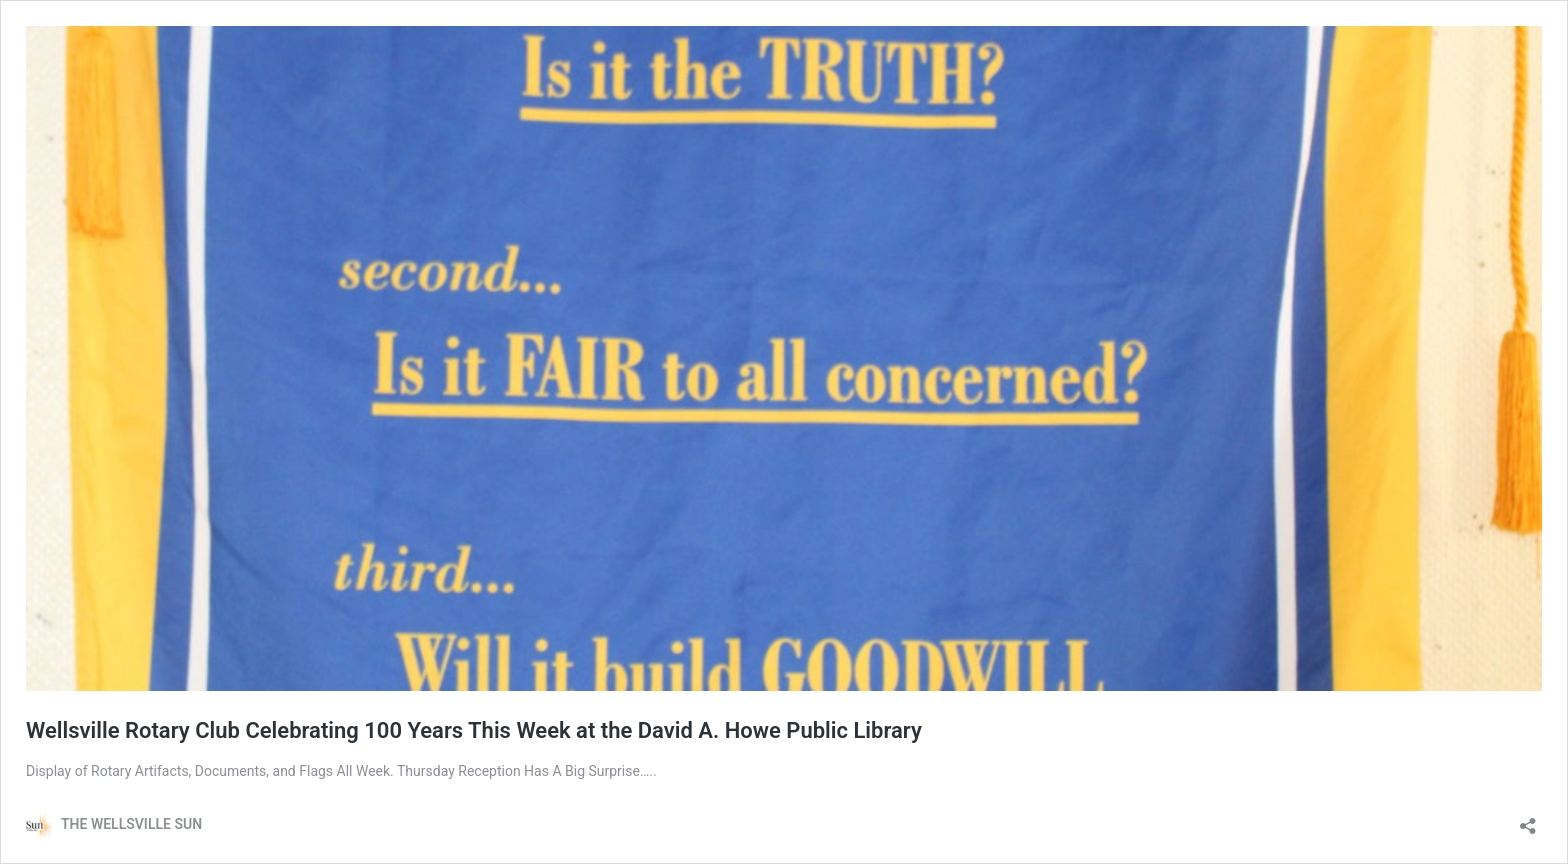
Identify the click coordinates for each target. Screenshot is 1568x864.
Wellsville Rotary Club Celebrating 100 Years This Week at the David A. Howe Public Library (474, 730)
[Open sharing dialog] (1528, 819)
